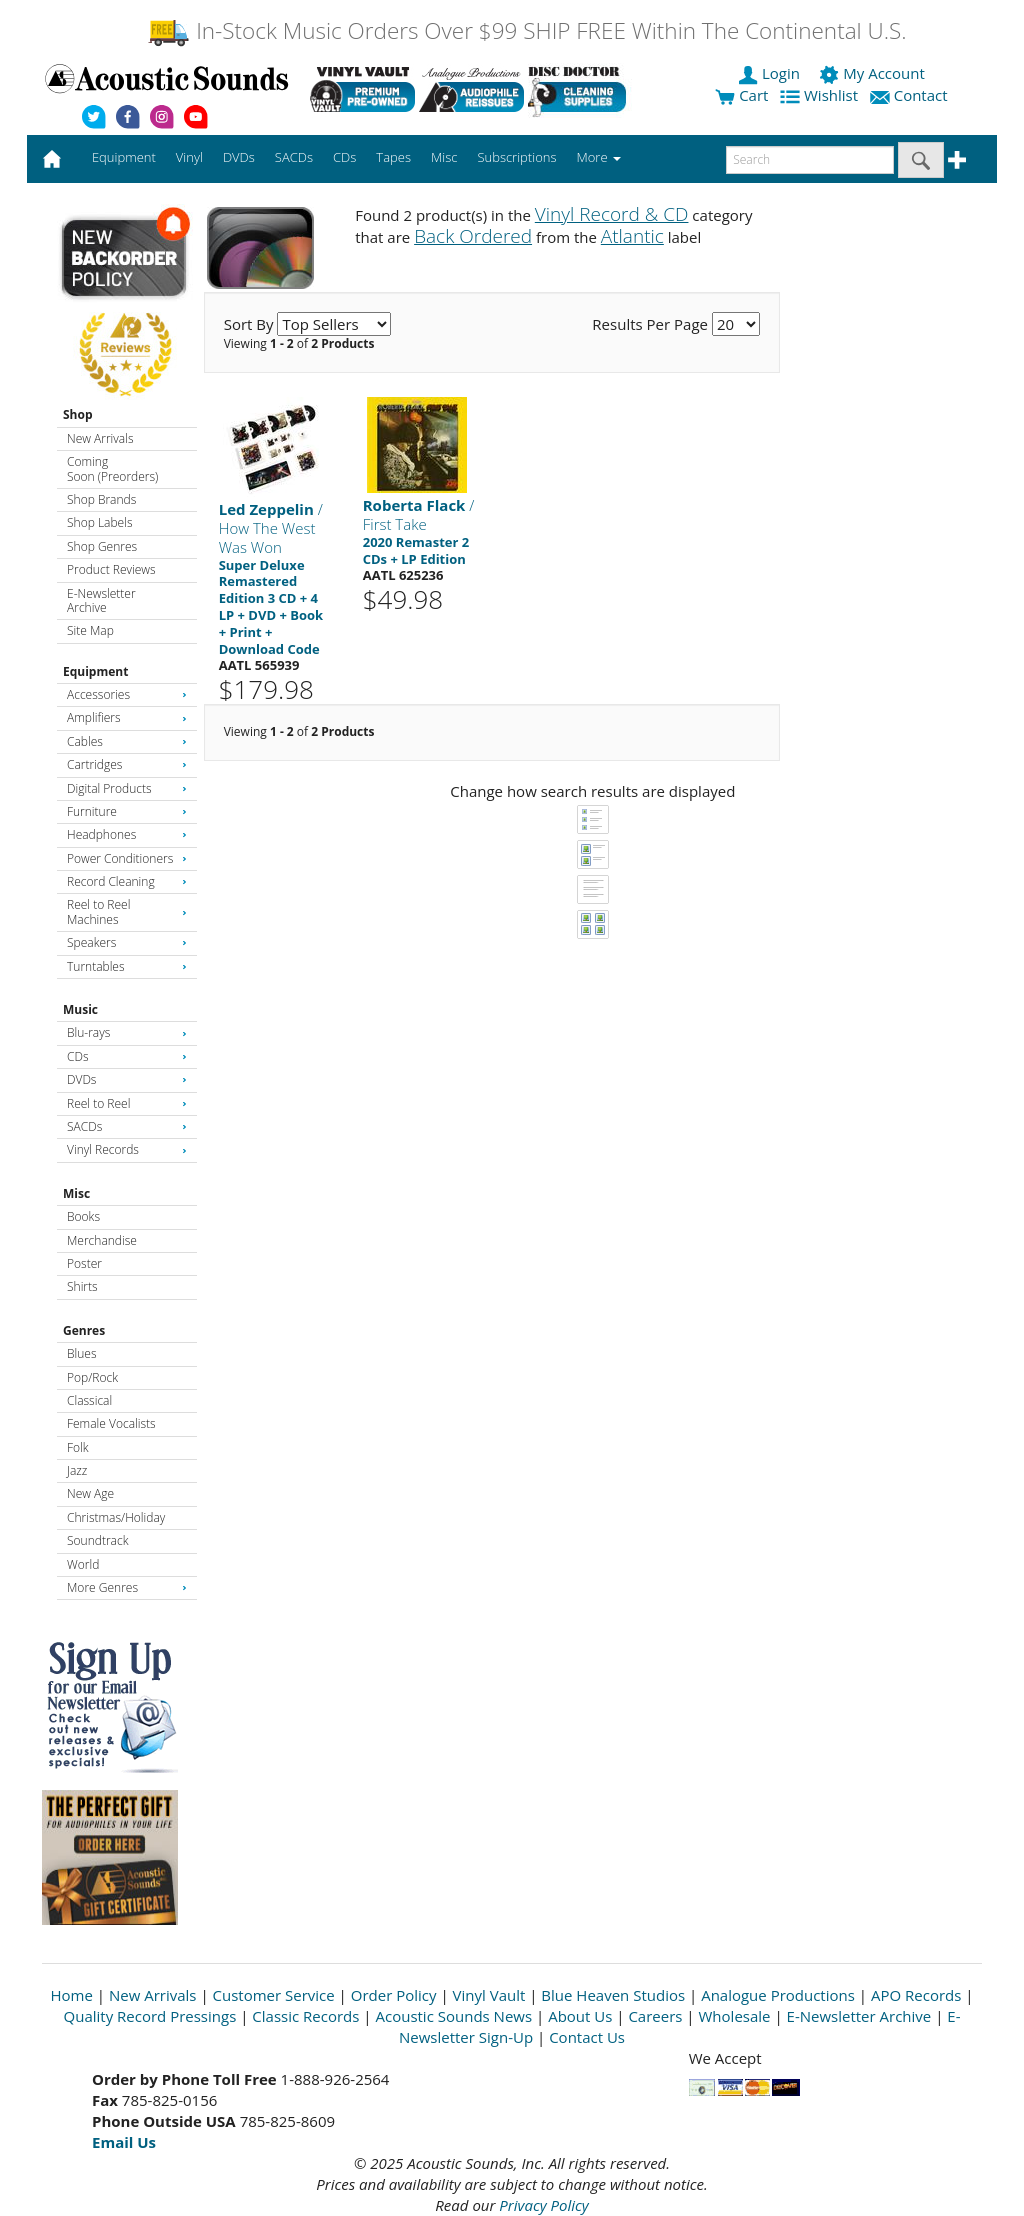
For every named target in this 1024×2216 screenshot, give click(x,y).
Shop (78, 414)
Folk (78, 1447)
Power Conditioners (127, 858)
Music (80, 1009)
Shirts (82, 1286)
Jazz (77, 1470)
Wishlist (821, 95)
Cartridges (127, 764)
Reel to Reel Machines (127, 911)
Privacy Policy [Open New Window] (543, 2205)
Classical (89, 1400)
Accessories (127, 694)
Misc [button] (444, 157)
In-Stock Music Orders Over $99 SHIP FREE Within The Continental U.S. (526, 30)
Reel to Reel (127, 1103)
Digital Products (127, 788)
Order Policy (394, 1995)
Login (771, 73)
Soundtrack (97, 1540)
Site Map (90, 630)
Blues (82, 1353)
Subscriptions (516, 157)
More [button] (599, 157)
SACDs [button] (294, 157)
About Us (580, 2016)
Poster (84, 1263)
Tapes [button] (393, 157)
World (83, 1564)
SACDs (127, 1126)
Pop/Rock (92, 1377)
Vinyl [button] (189, 157)
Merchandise (102, 1240)
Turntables (127, 966)
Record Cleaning (127, 881)
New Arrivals (100, 438)
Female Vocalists (111, 1423)
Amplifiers (127, 717)
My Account (873, 73)
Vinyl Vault (489, 1995)
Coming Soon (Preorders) (112, 468)
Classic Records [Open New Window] (305, 2016)
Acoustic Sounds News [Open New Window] (453, 2016)
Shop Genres (102, 546)
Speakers (127, 942)
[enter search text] (810, 160)
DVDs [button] (239, 157)
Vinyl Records (127, 1149)
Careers (655, 2016)
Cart (741, 95)
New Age (90, 1493)
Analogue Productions (778, 1995)
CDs (127, 1056)
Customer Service (274, 1995)
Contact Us (587, 2037)
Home (72, 1995)
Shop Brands (101, 499)
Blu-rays (127, 1032)
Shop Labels (99, 522)
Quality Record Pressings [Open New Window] (150, 2016)
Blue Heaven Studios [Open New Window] (613, 1995)
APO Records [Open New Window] (916, 1995)
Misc (76, 1193)
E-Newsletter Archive (101, 600)
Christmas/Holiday (116, 1517)
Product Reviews (111, 569)
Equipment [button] (124, 157)
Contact (911, 95)
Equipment (95, 671)
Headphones (127, 834)
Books (83, 1216)
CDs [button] (344, 157)
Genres (84, 1330)
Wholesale (735, 2016)
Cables (127, 741)
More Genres (127, 1587)
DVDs (127, 1079)
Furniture (127, 811)
